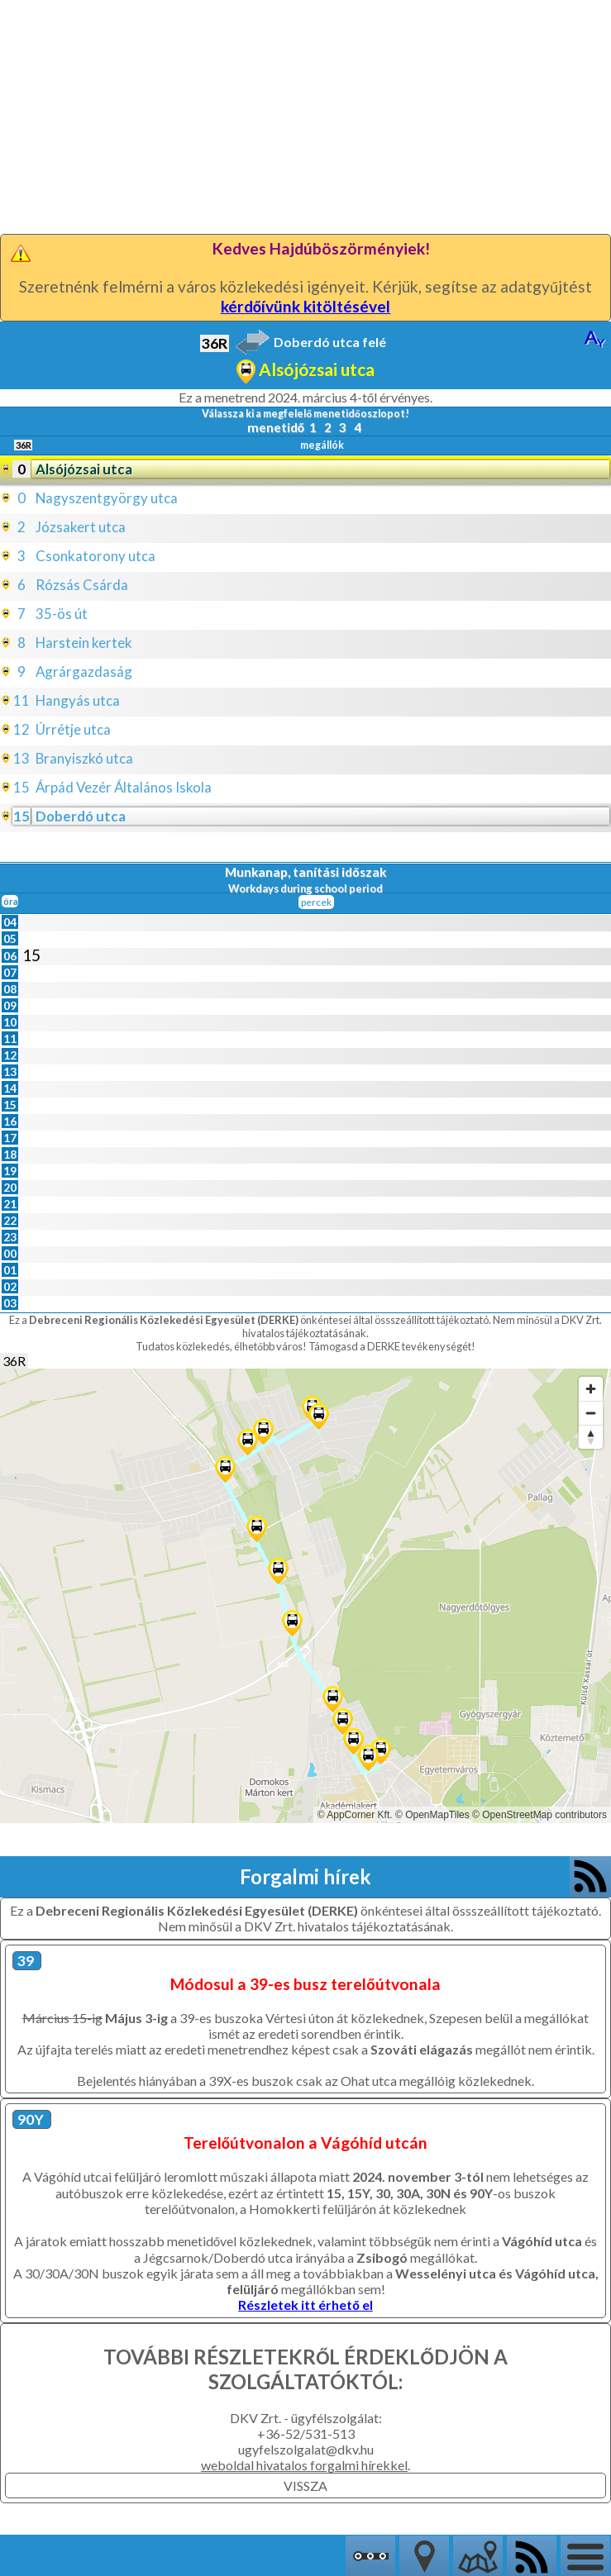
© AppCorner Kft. (355, 1815)
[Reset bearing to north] (591, 1437)
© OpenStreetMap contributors (539, 1815)
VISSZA (305, 2485)
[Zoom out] (591, 1413)
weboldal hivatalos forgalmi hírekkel (304, 2465)
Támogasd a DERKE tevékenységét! (391, 1346)
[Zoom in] (591, 1389)
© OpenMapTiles (432, 1815)
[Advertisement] (305, 115)
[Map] (305, 1596)
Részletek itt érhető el (305, 2304)
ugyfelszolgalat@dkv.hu (306, 2449)
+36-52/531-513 (306, 2433)
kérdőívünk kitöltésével (305, 306)
